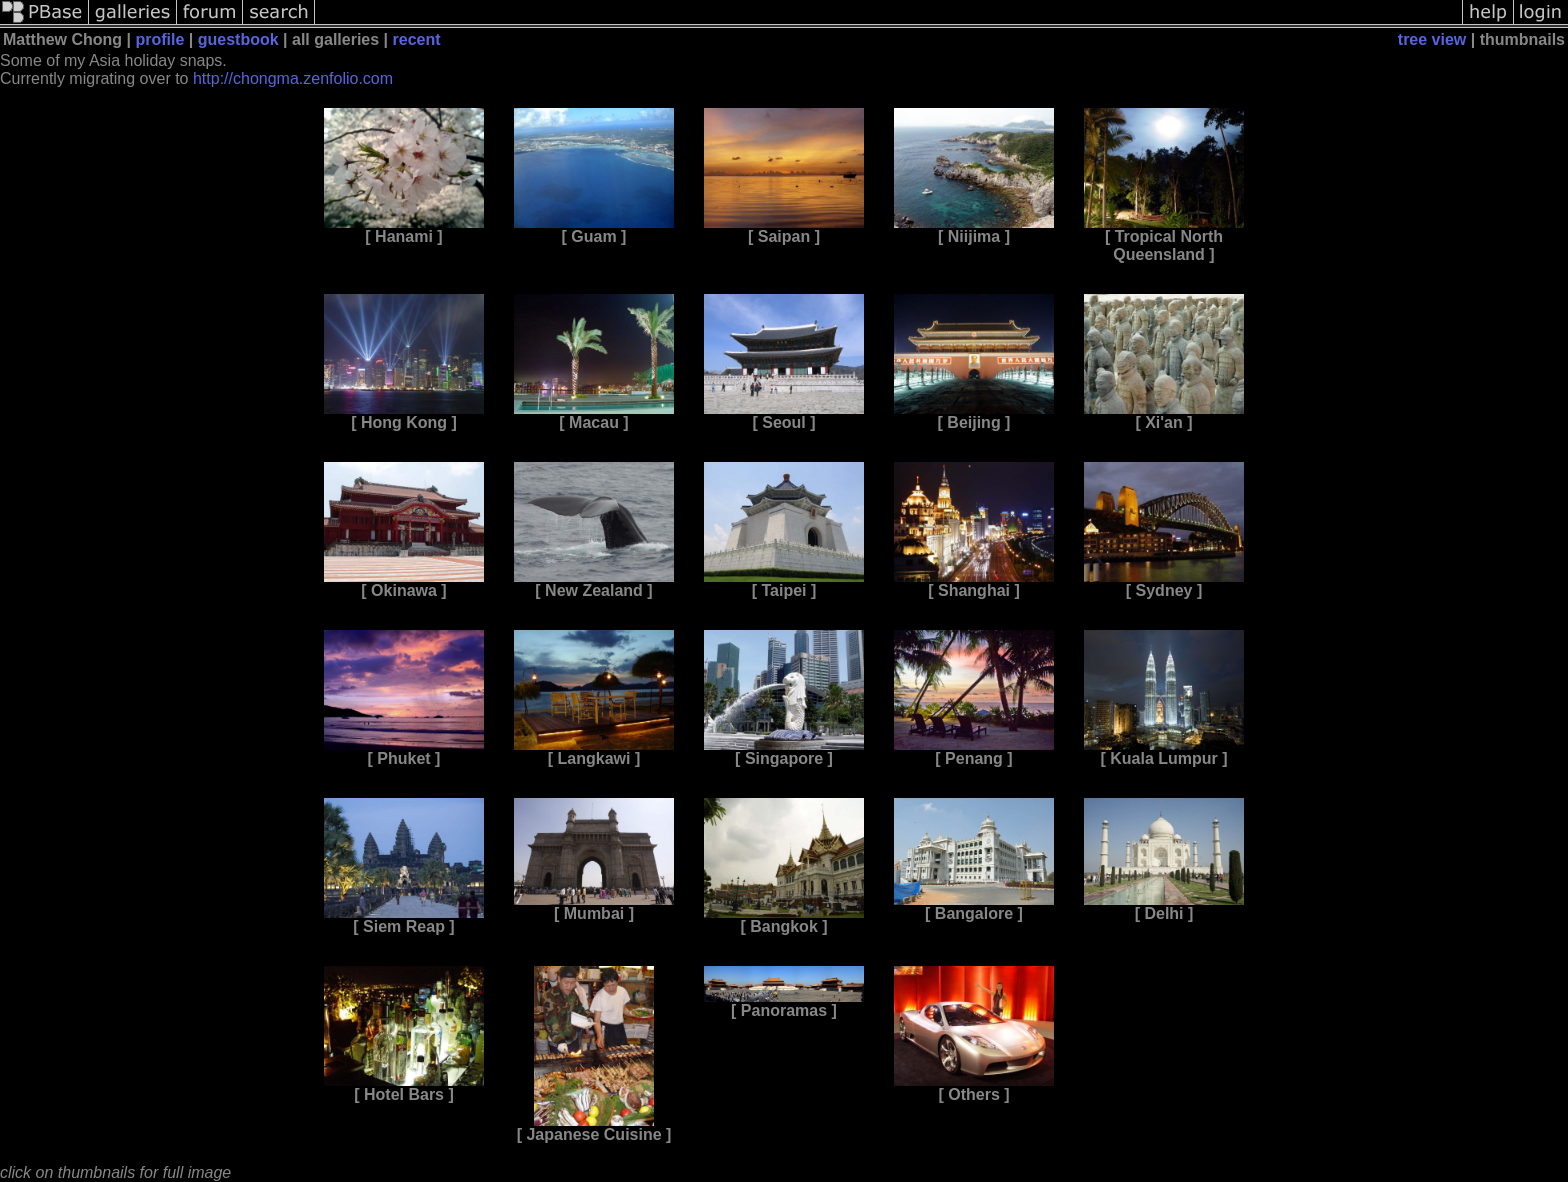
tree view (1432, 39)
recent (417, 39)
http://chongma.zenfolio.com (293, 78)
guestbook (238, 39)
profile (159, 39)
